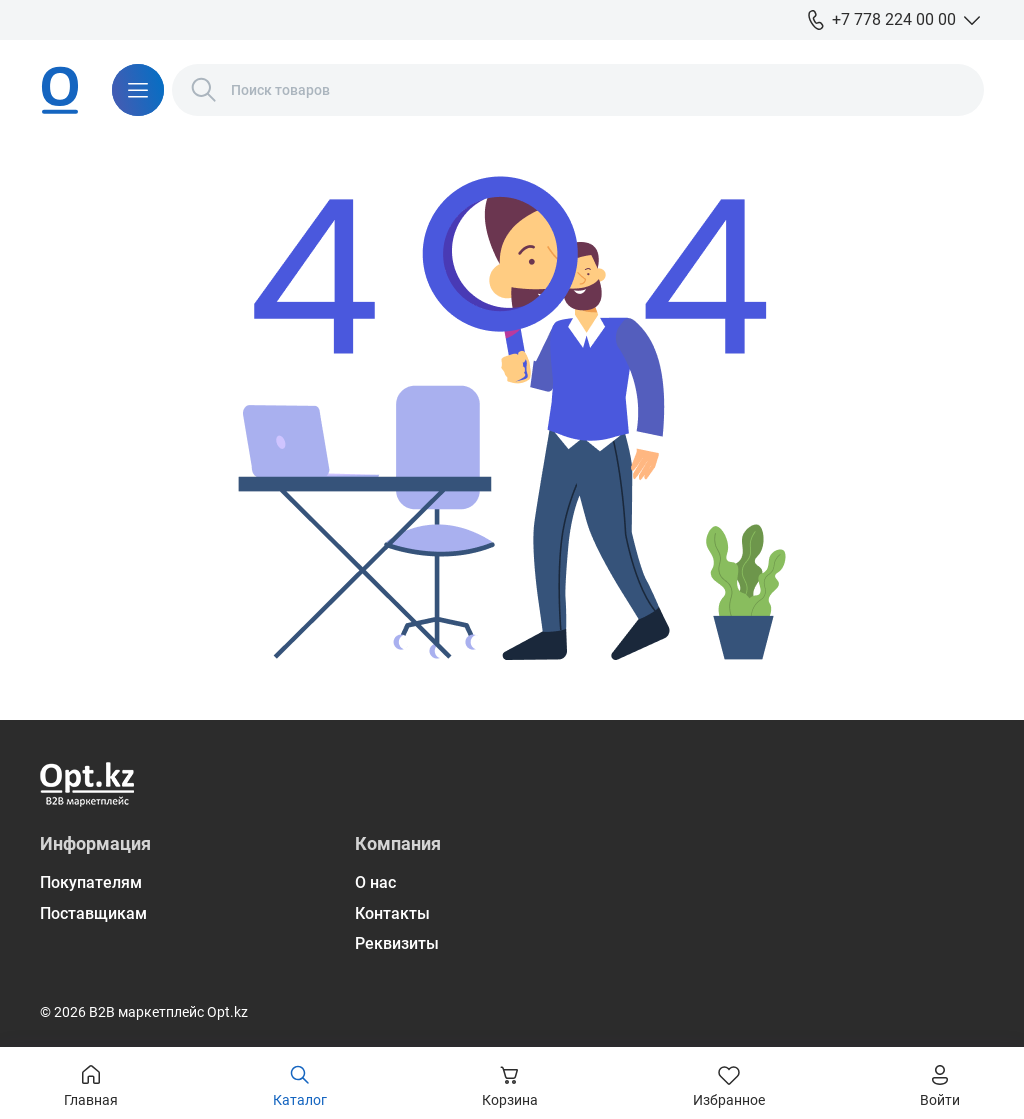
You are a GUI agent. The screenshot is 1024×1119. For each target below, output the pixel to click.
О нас (375, 882)
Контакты (392, 913)
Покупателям (91, 882)
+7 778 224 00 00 (894, 19)
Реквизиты (397, 943)
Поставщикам (93, 913)
